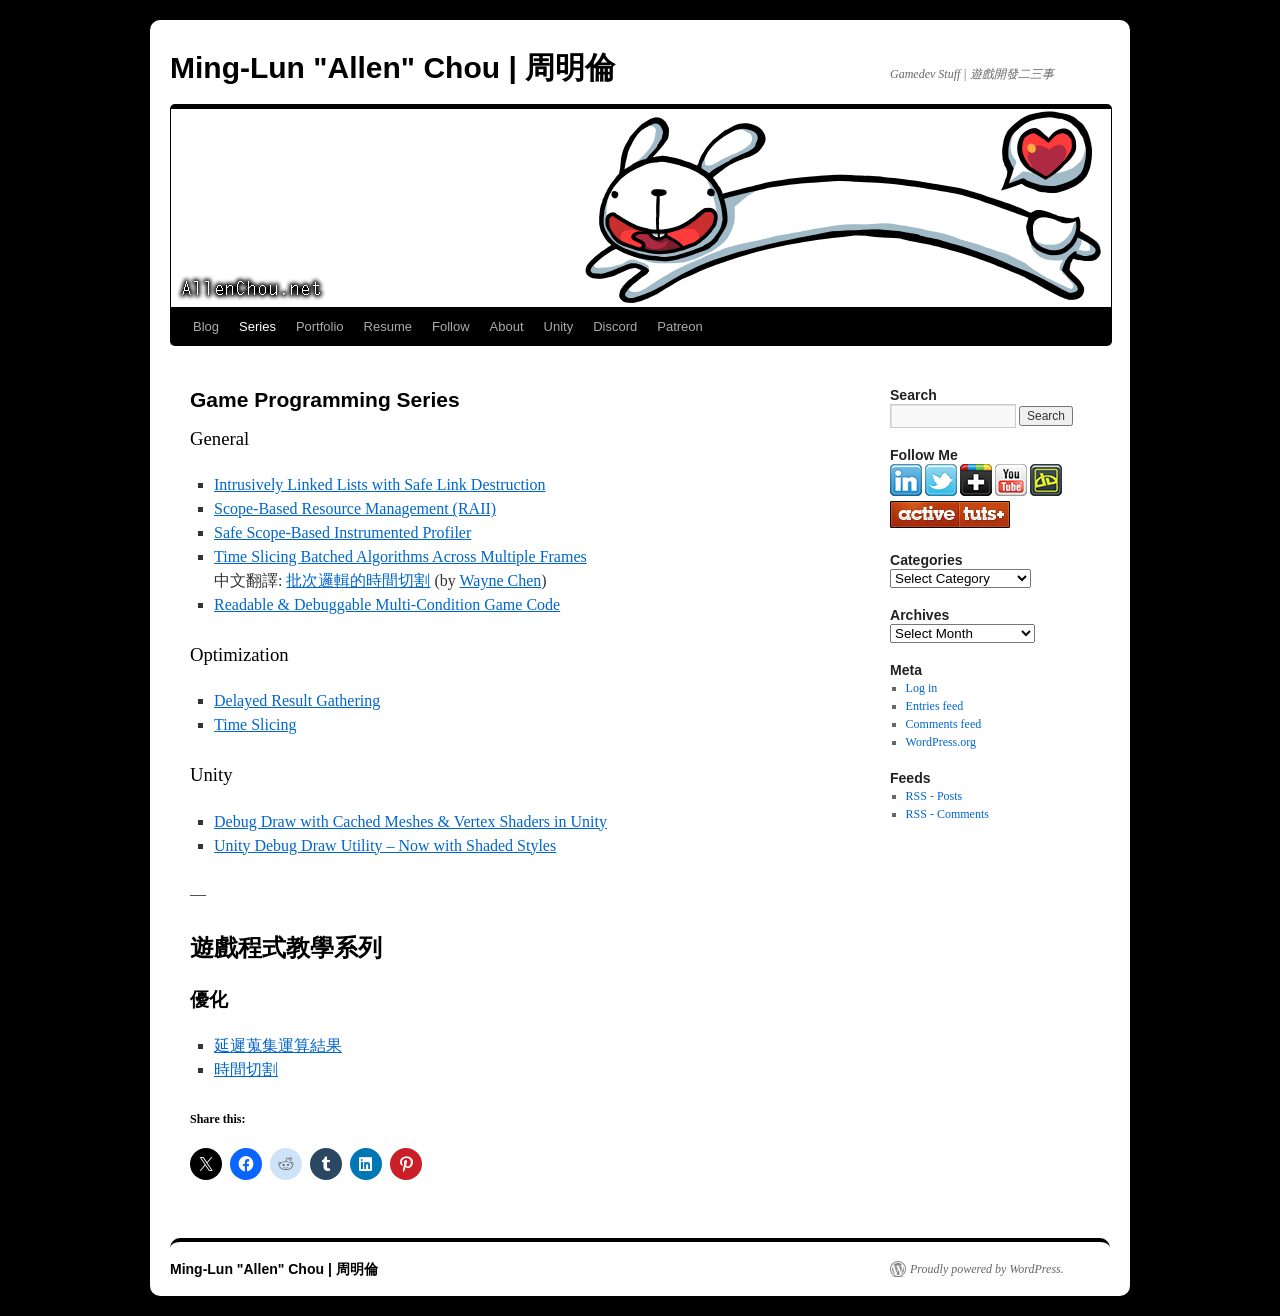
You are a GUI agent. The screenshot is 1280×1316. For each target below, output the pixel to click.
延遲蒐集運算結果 (278, 1045)
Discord (615, 326)
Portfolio (320, 326)
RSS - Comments (947, 814)
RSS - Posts (934, 796)
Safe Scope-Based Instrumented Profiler (342, 532)
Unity (559, 326)
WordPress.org (941, 742)
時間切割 (246, 1069)
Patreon (680, 326)
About (507, 326)
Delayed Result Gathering (297, 700)
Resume (388, 326)
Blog (206, 326)
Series (257, 326)
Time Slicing (255, 724)
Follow (451, 326)
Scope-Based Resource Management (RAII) (355, 508)
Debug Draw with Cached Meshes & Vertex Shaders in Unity (410, 821)
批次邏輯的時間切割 (358, 580)
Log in (922, 688)
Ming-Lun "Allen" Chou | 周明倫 (392, 67)
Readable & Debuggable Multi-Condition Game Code (387, 604)
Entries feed (935, 706)
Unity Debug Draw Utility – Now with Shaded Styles (385, 845)
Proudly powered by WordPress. (987, 1269)
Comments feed (944, 724)
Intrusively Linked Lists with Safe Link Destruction (380, 484)
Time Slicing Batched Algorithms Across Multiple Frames (400, 556)
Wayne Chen (501, 580)
